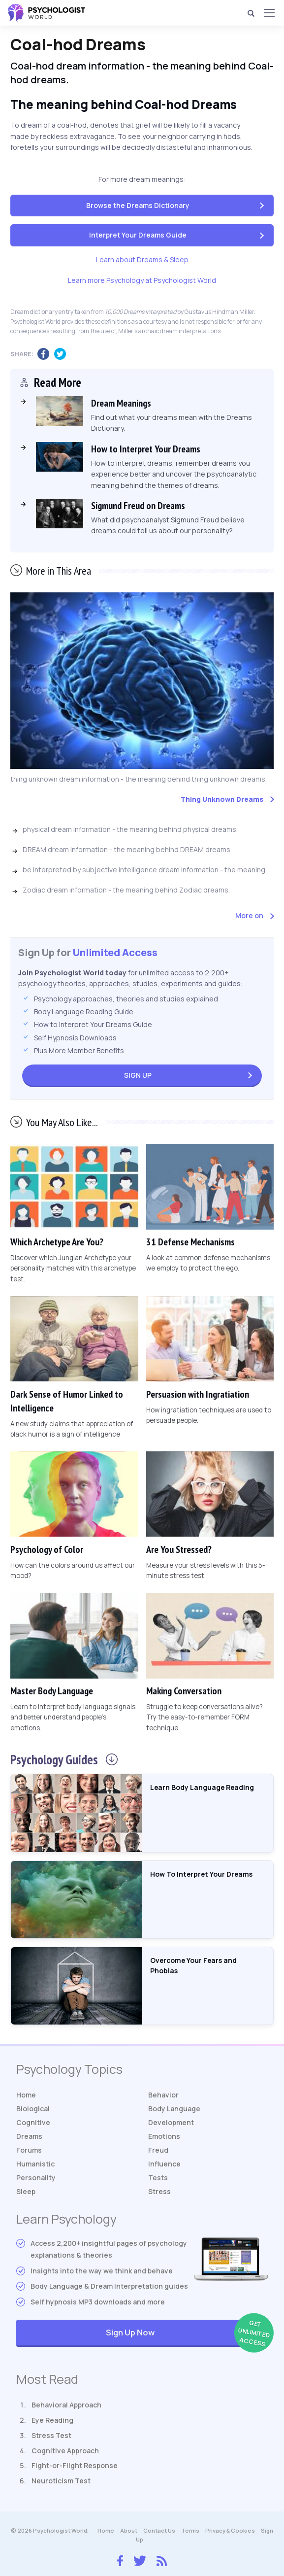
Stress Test (51, 2435)
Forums (29, 2150)
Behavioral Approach (66, 2404)
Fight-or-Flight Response (75, 2465)
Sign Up (138, 1075)
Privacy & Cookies (230, 2530)
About (128, 2530)
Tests (158, 2177)
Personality (36, 2177)
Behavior (163, 2094)
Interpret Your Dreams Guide (138, 235)
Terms (190, 2530)
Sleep (25, 2191)
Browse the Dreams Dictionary (137, 205)
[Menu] (268, 13)
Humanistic (35, 2163)
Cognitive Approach (65, 2450)
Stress (159, 2191)
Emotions (164, 2136)
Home (26, 2094)
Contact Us (159, 2530)
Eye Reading (52, 2420)
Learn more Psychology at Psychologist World (142, 280)
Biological (33, 2108)
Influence (164, 2163)
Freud (158, 2150)
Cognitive (33, 2122)
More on (249, 915)
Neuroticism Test (61, 2480)
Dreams (29, 2136)
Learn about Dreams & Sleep (142, 259)
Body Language (174, 2108)
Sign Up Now (187, 2333)
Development (171, 2122)
